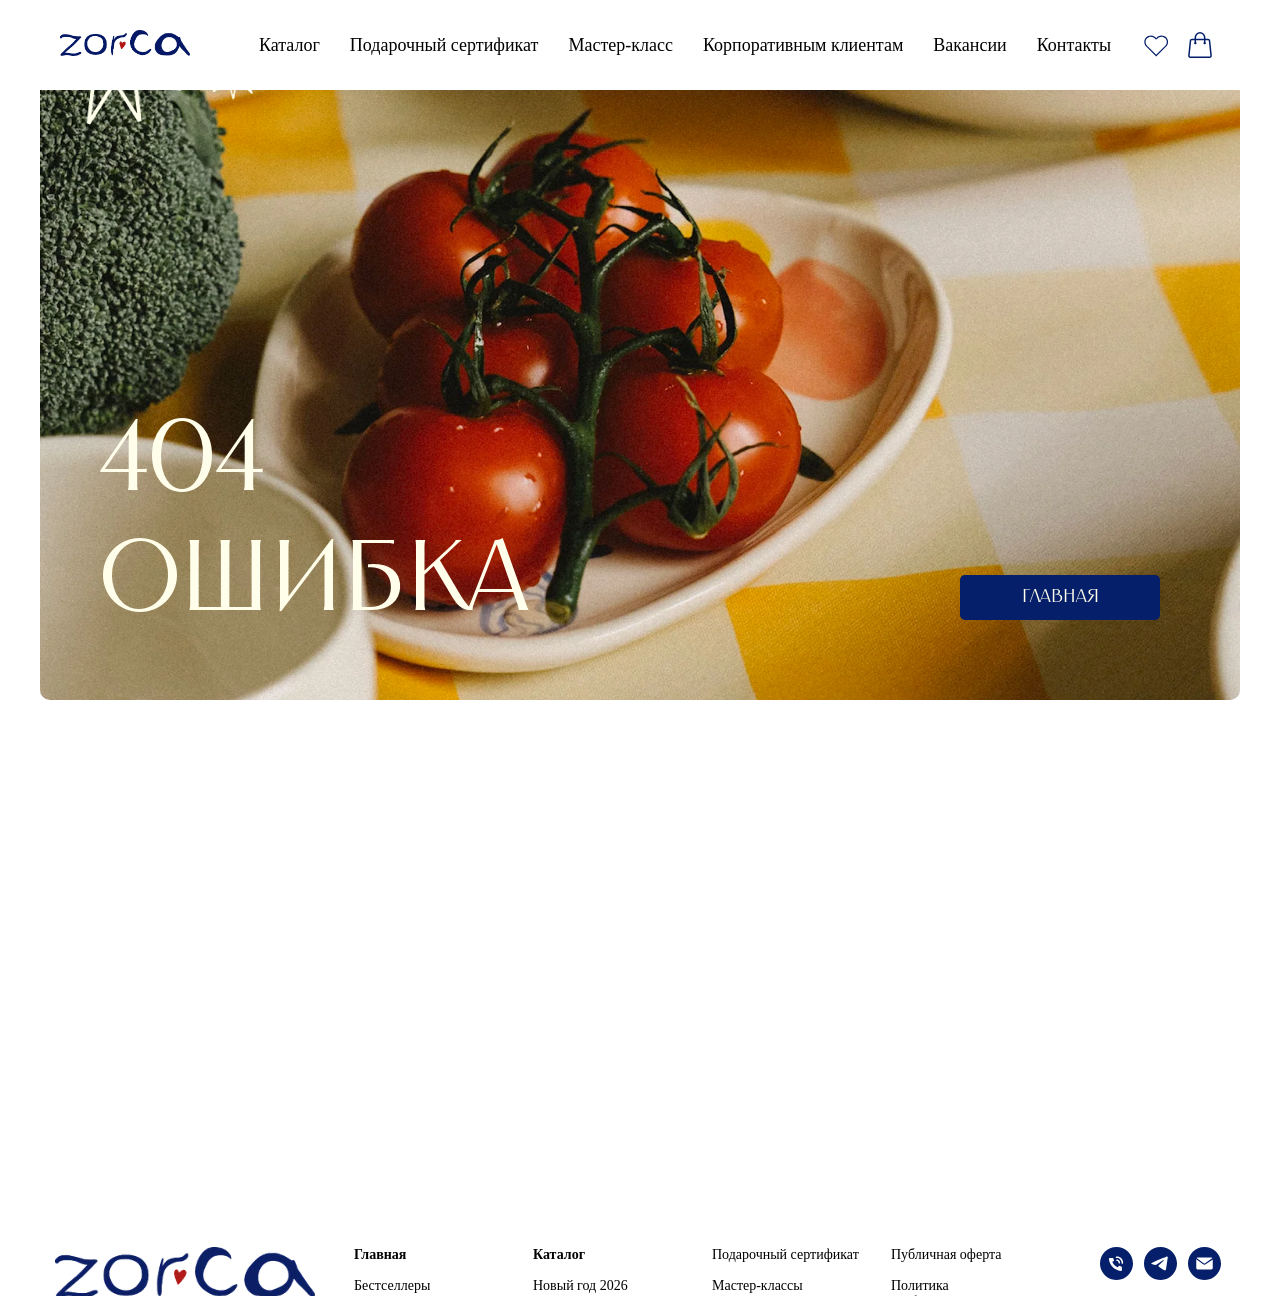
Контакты (1074, 45)
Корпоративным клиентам (803, 45)
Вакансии (969, 45)
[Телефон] (1116, 1274)
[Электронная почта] (1204, 1274)
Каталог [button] (289, 45)
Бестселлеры (392, 1285)
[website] (1156, 45)
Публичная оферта (946, 1254)
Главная (380, 1254)
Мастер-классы (757, 1285)
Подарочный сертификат (444, 45)
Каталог (559, 1254)
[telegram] (1160, 1274)
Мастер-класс (620, 45)
